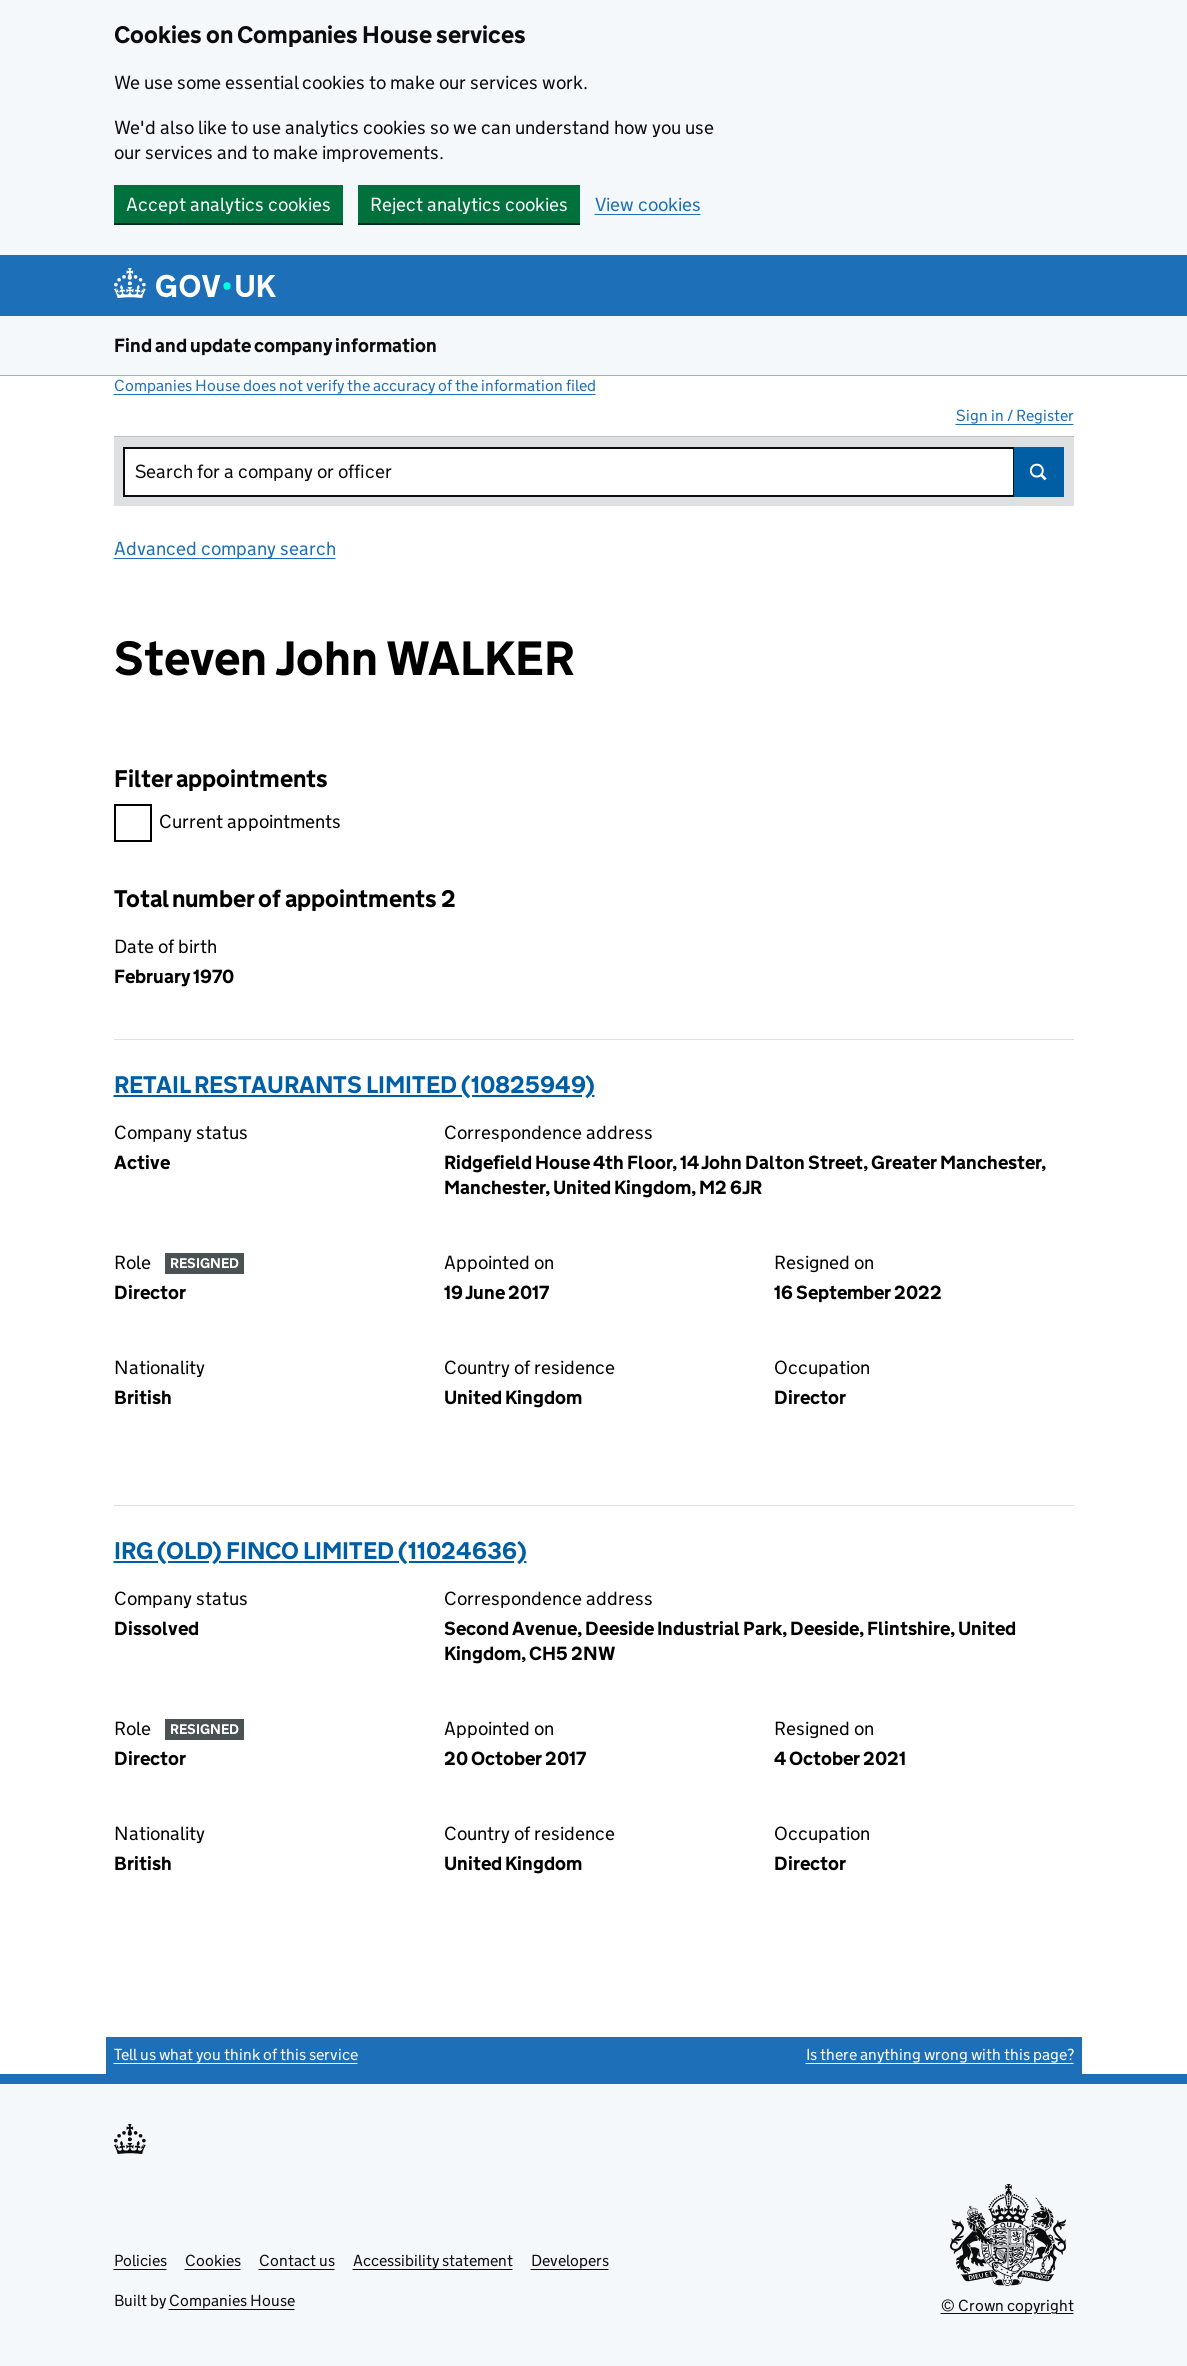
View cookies (648, 204)
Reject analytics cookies (469, 204)
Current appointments (227, 824)
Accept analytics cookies (228, 204)
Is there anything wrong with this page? (940, 2054)
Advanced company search (225, 548)
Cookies (213, 2260)
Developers (570, 2260)
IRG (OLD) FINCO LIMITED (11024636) (320, 1550)
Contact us (297, 2260)
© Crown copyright (1007, 2305)
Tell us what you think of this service (236, 2054)
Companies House (232, 2300)
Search (1039, 472)
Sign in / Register (1015, 415)
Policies (140, 2260)
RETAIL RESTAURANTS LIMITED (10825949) (354, 1084)
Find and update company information (275, 345)
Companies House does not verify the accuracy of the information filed (355, 385)
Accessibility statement (433, 2260)
